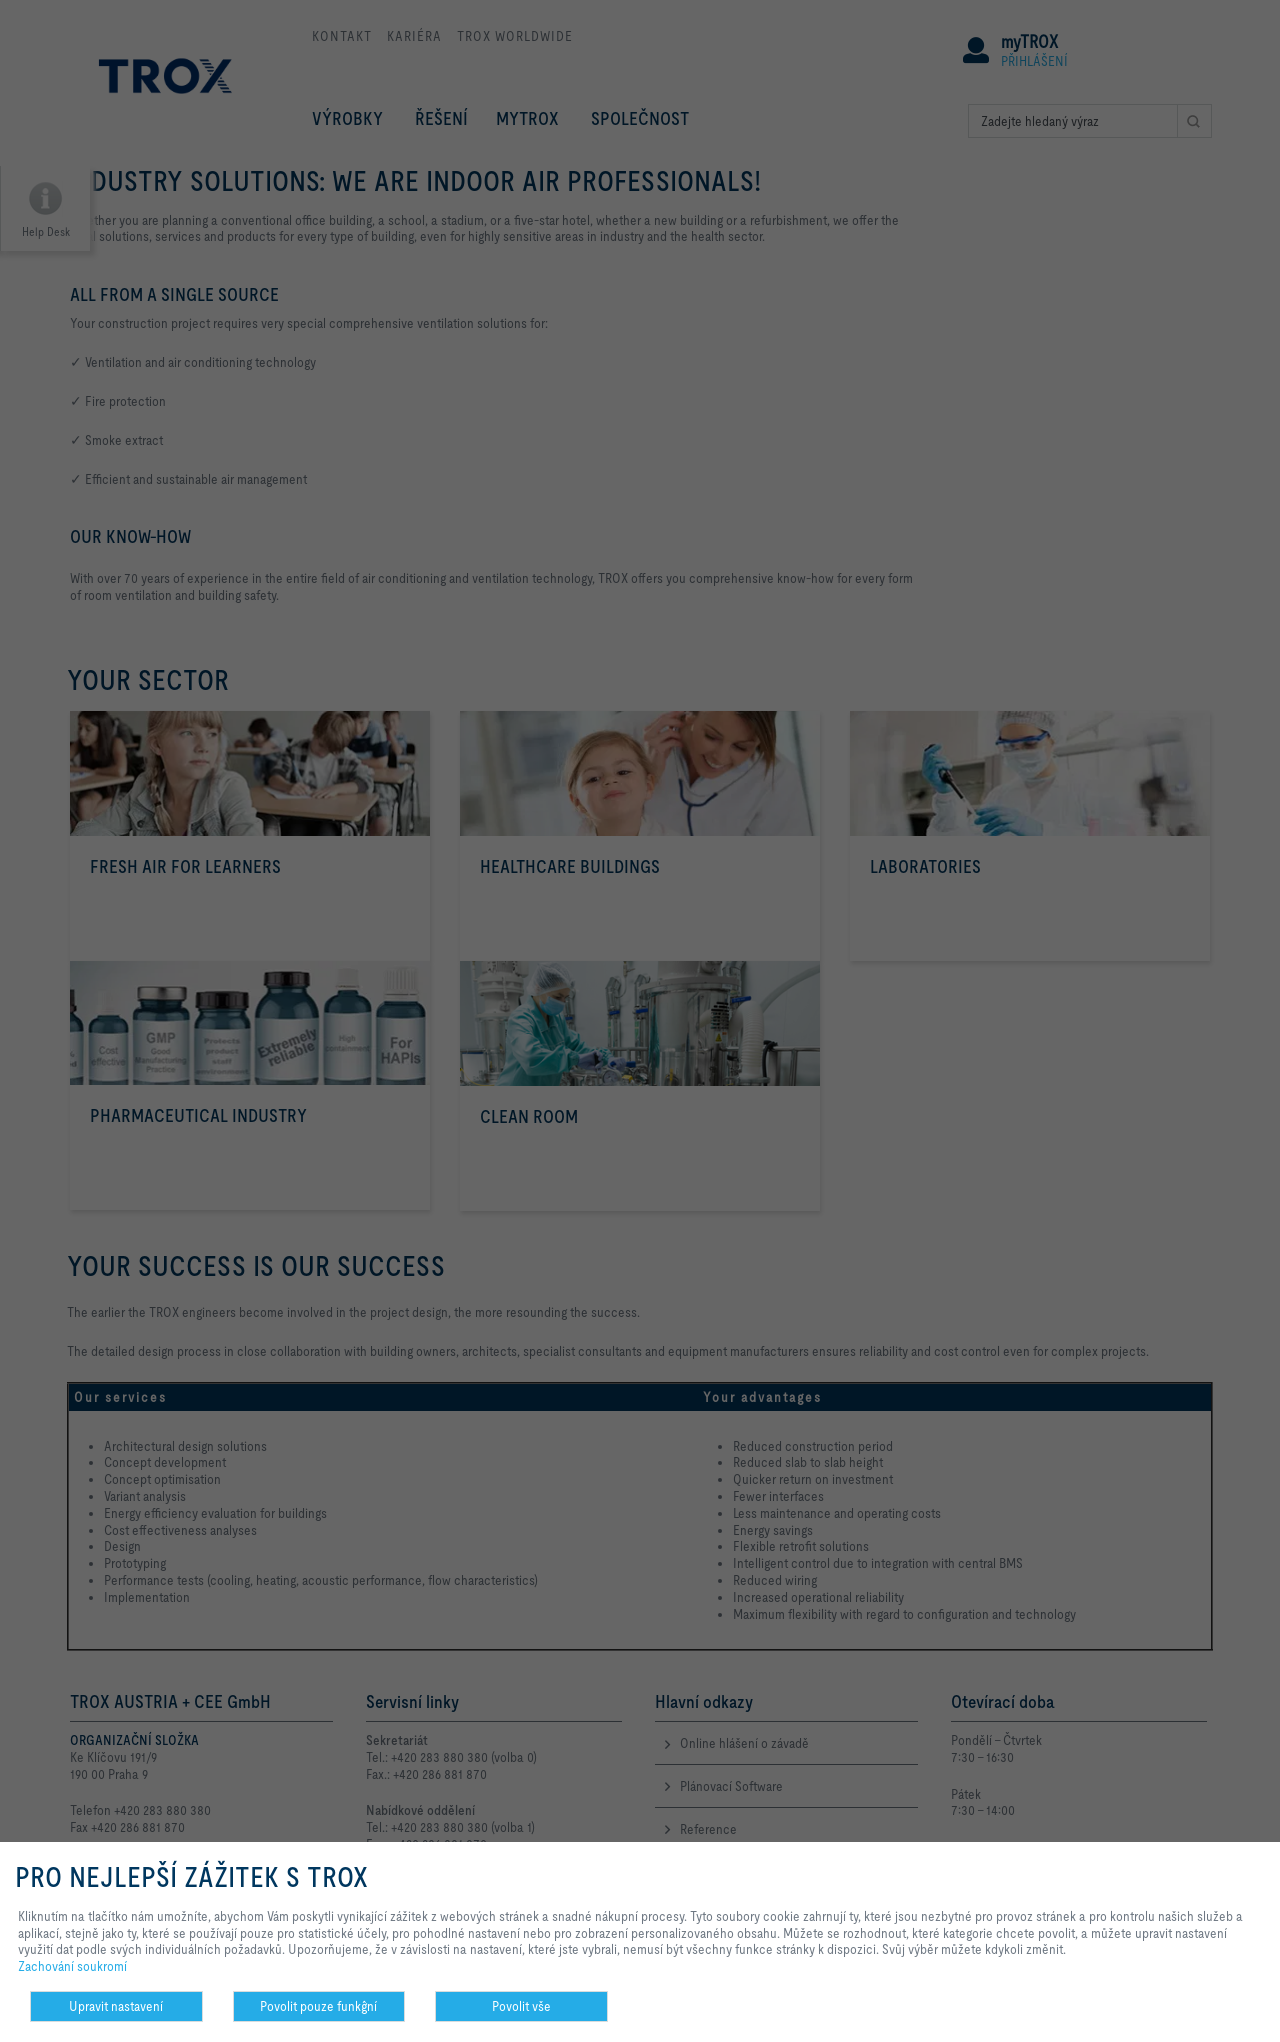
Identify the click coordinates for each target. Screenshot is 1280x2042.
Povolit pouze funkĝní (318, 2006)
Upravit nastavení (116, 2006)
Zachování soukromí (72, 1966)
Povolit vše (521, 2006)
